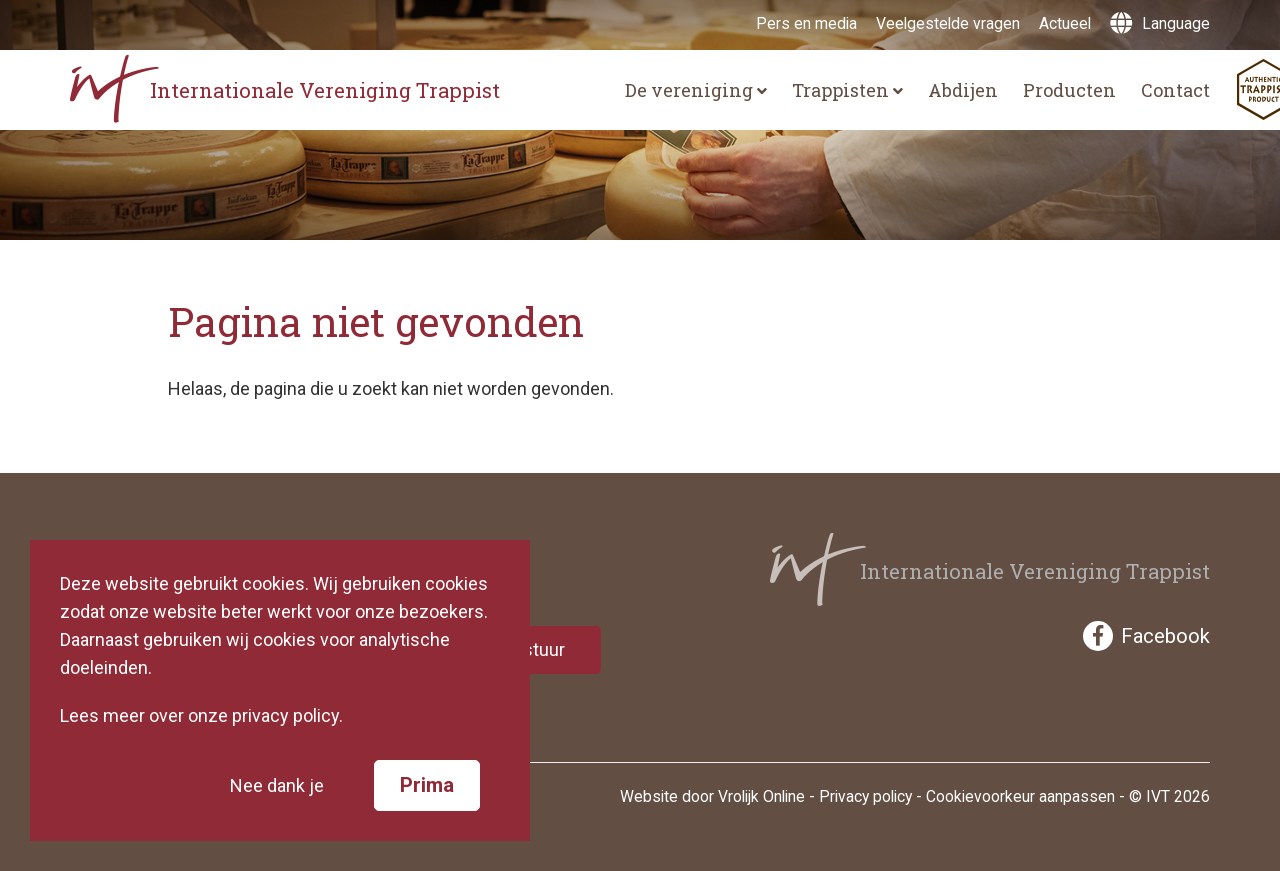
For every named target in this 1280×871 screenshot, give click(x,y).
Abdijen (963, 90)
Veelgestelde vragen (948, 23)
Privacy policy (865, 796)
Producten (1069, 90)
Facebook (1146, 636)
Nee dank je (277, 785)
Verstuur (530, 649)
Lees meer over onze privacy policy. (201, 715)
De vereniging (696, 90)
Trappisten (847, 90)
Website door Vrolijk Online (712, 796)
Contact (1175, 90)
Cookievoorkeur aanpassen (1020, 796)
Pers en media (806, 23)
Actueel (1065, 23)
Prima (427, 785)
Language (1160, 23)
